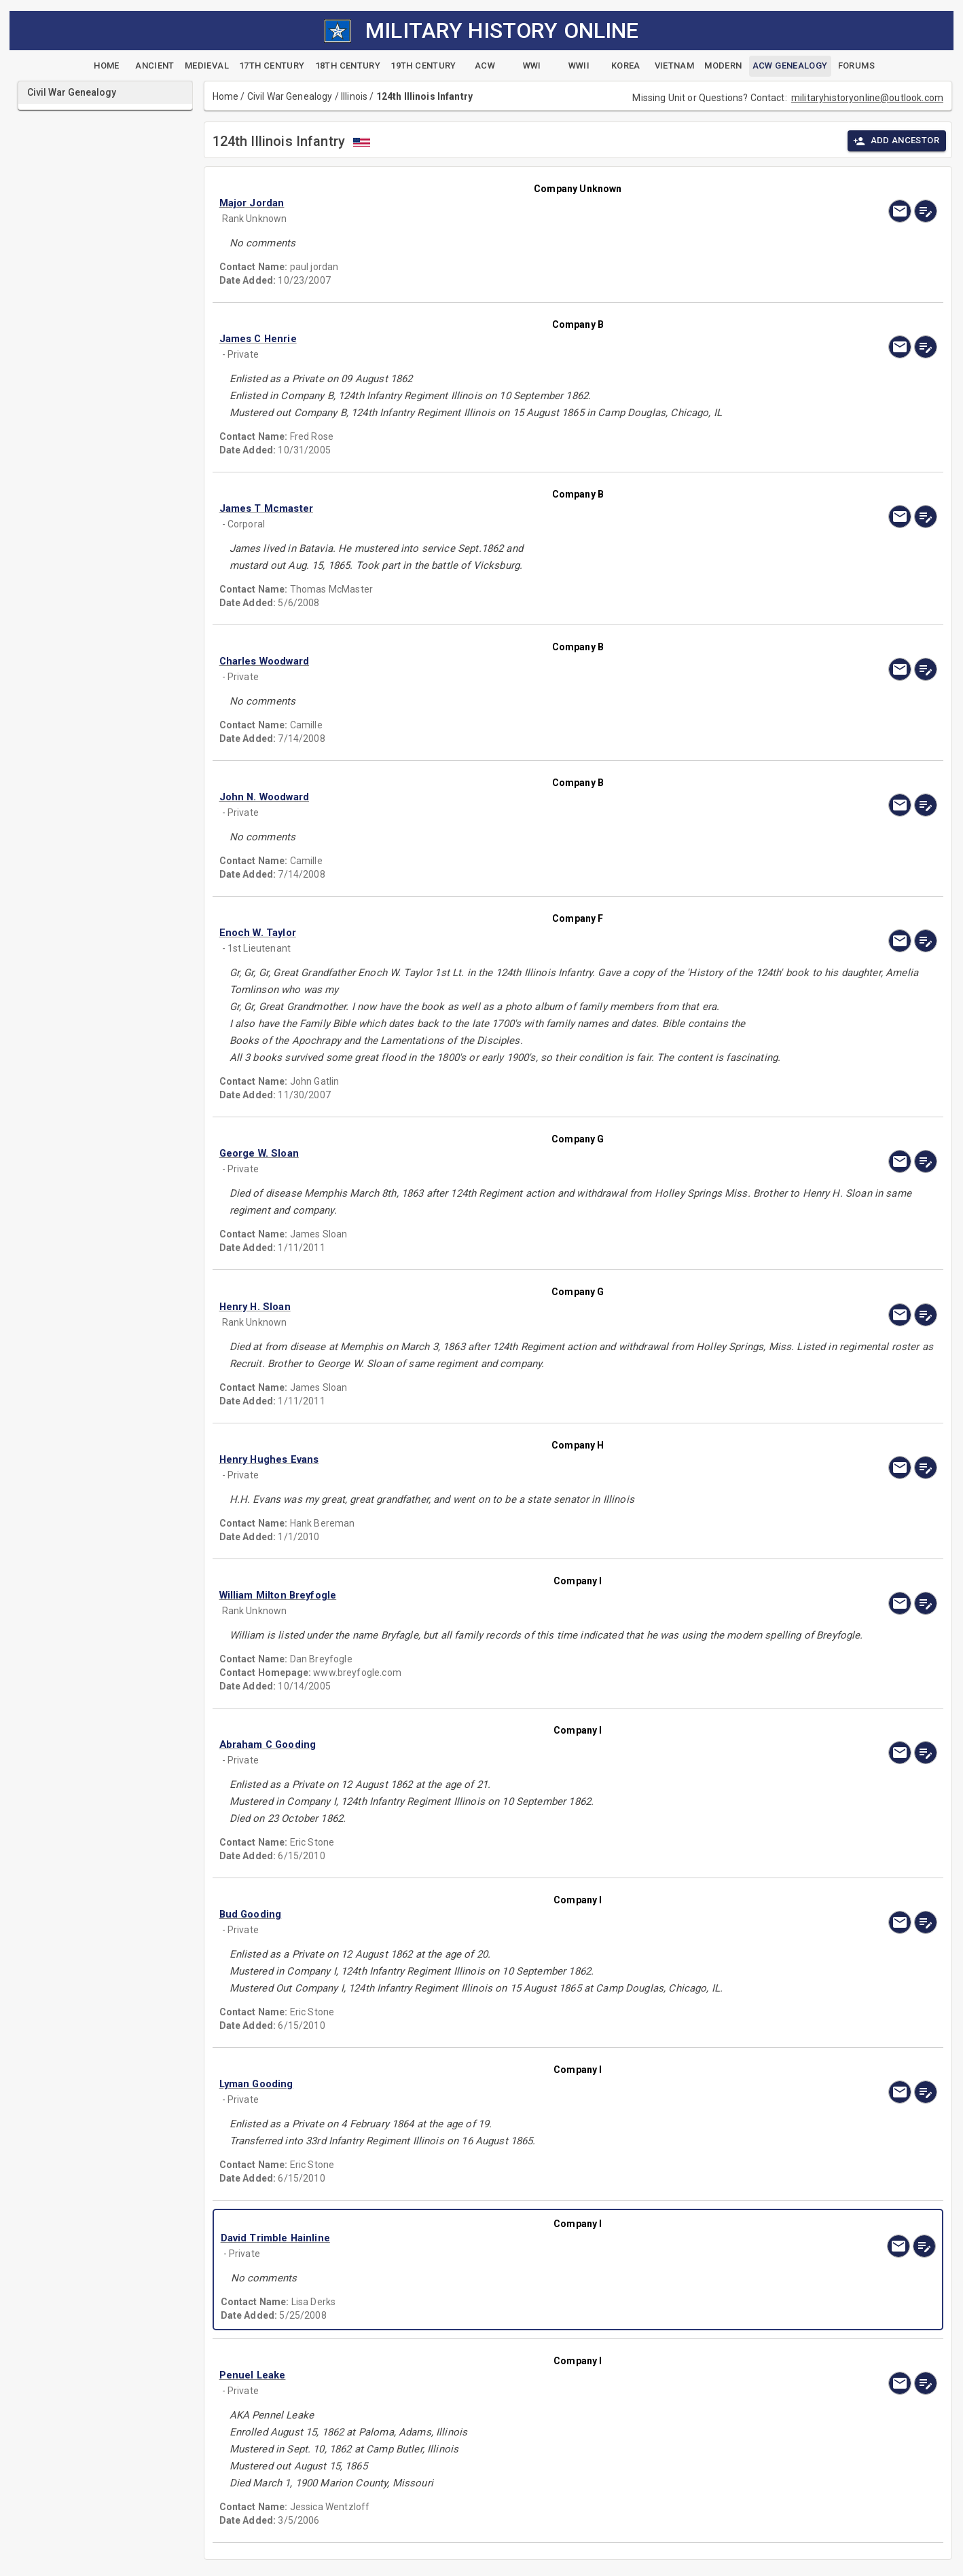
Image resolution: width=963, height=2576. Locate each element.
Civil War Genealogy (290, 96)
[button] (470, 202)
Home (226, 96)
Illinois (354, 96)
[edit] (926, 211)
